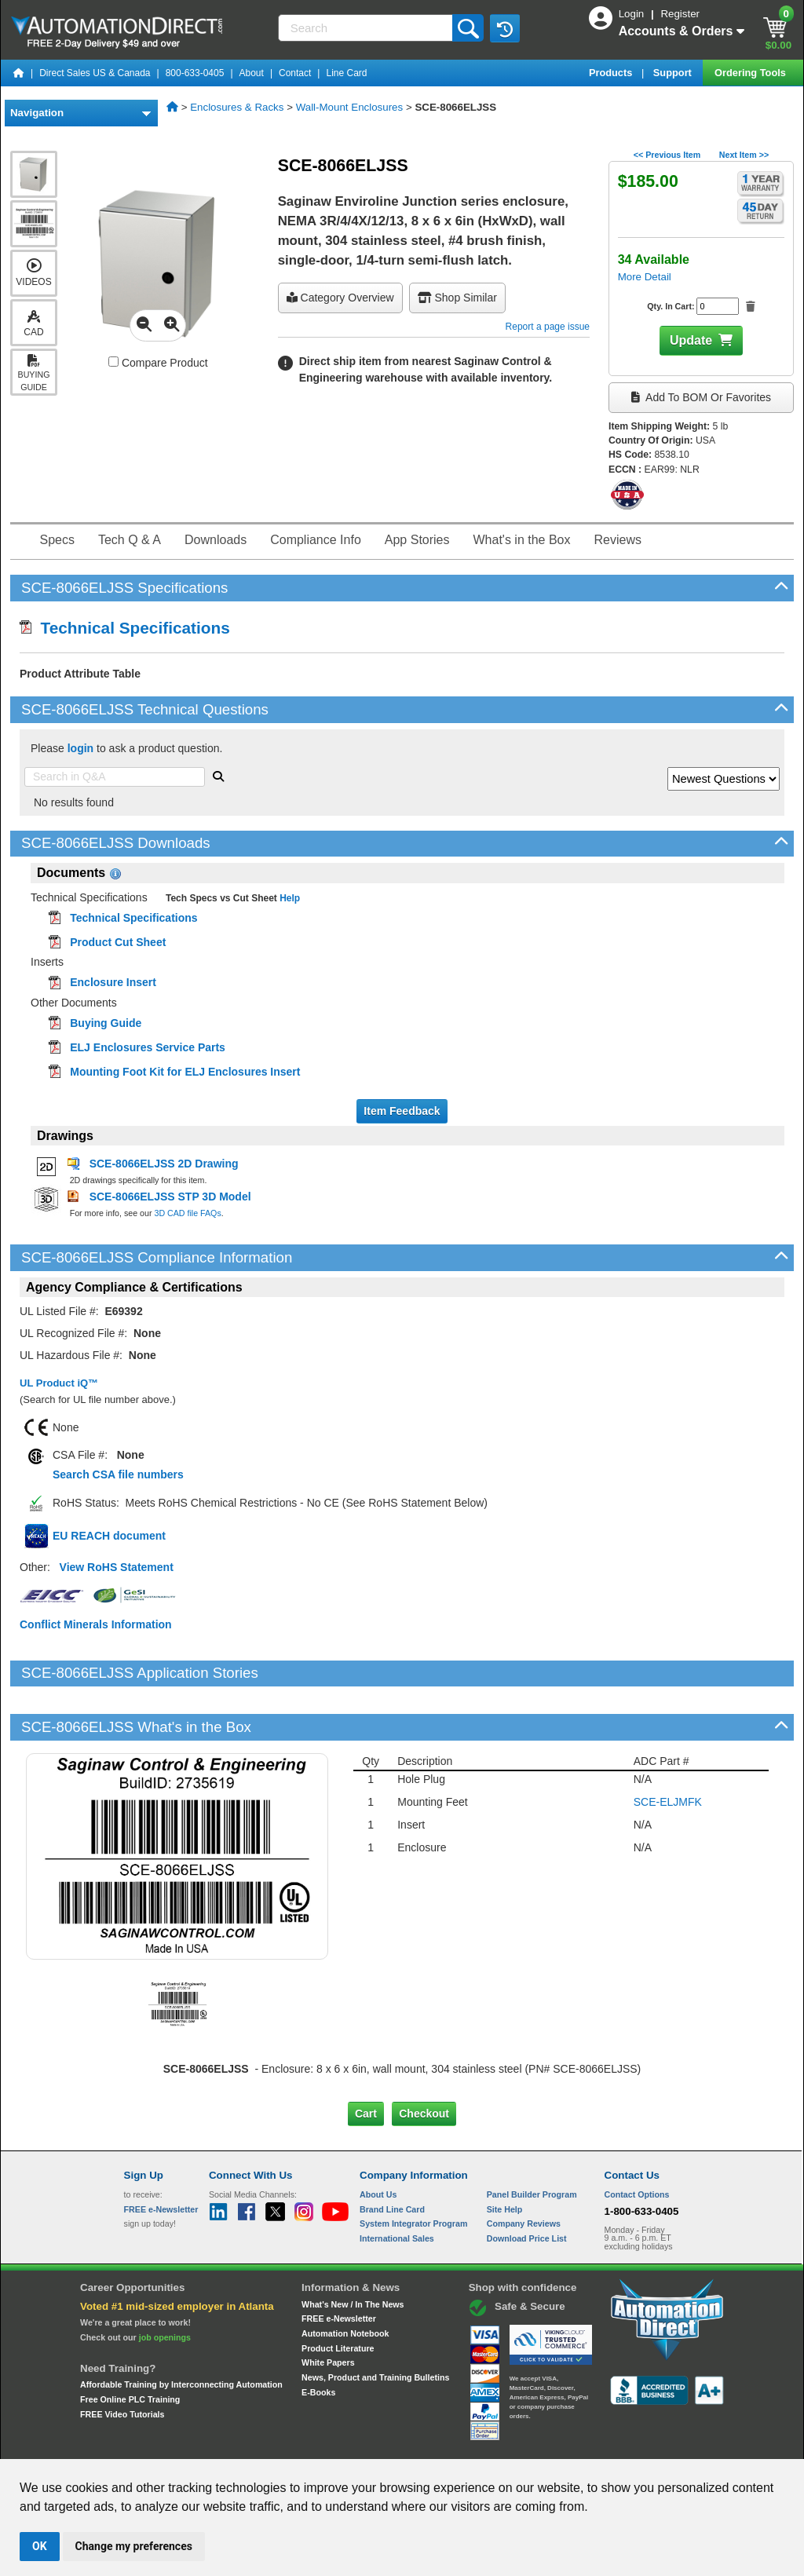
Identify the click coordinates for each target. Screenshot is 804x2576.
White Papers (328, 2309)
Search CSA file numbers (118, 1474)
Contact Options (637, 2141)
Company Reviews (524, 2170)
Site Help (505, 2155)
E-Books (318, 2338)
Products (612, 73)
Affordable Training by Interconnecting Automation (181, 2331)
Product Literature (338, 2294)
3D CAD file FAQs (187, 1213)
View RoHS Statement (117, 1567)
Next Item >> (744, 154)
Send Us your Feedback (234, 2444)
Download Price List (527, 2185)
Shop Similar (457, 297)
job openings (165, 2283)
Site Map (157, 2444)
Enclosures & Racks (236, 107)
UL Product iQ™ (59, 1383)
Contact (295, 73)
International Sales (397, 2185)
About (251, 73)
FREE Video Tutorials (122, 2360)
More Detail (644, 277)
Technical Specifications (125, 628)
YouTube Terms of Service (604, 2444)
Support (674, 73)
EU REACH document (109, 1535)
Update (691, 340)
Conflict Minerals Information (96, 1624)
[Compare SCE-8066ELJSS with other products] (113, 361)
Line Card (346, 73)
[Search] (367, 28)
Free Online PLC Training (130, 2346)
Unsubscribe (318, 2444)
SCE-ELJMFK (668, 1747)
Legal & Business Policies (491, 2444)
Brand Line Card (392, 2155)
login (80, 748)
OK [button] (39, 2546)
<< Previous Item (667, 154)
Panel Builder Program (532, 2141)
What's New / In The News (353, 2250)
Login (633, 14)
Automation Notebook (345, 2280)
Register (680, 14)
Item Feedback (402, 1111)
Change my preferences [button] (133, 2546)
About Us (378, 2141)
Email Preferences (390, 2444)
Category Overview (340, 297)
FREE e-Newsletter (339, 2265)
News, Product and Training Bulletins (375, 2324)
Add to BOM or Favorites (701, 397)
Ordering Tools (751, 73)
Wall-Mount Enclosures (350, 107)
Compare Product (158, 362)
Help (288, 898)
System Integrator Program (413, 2170)
